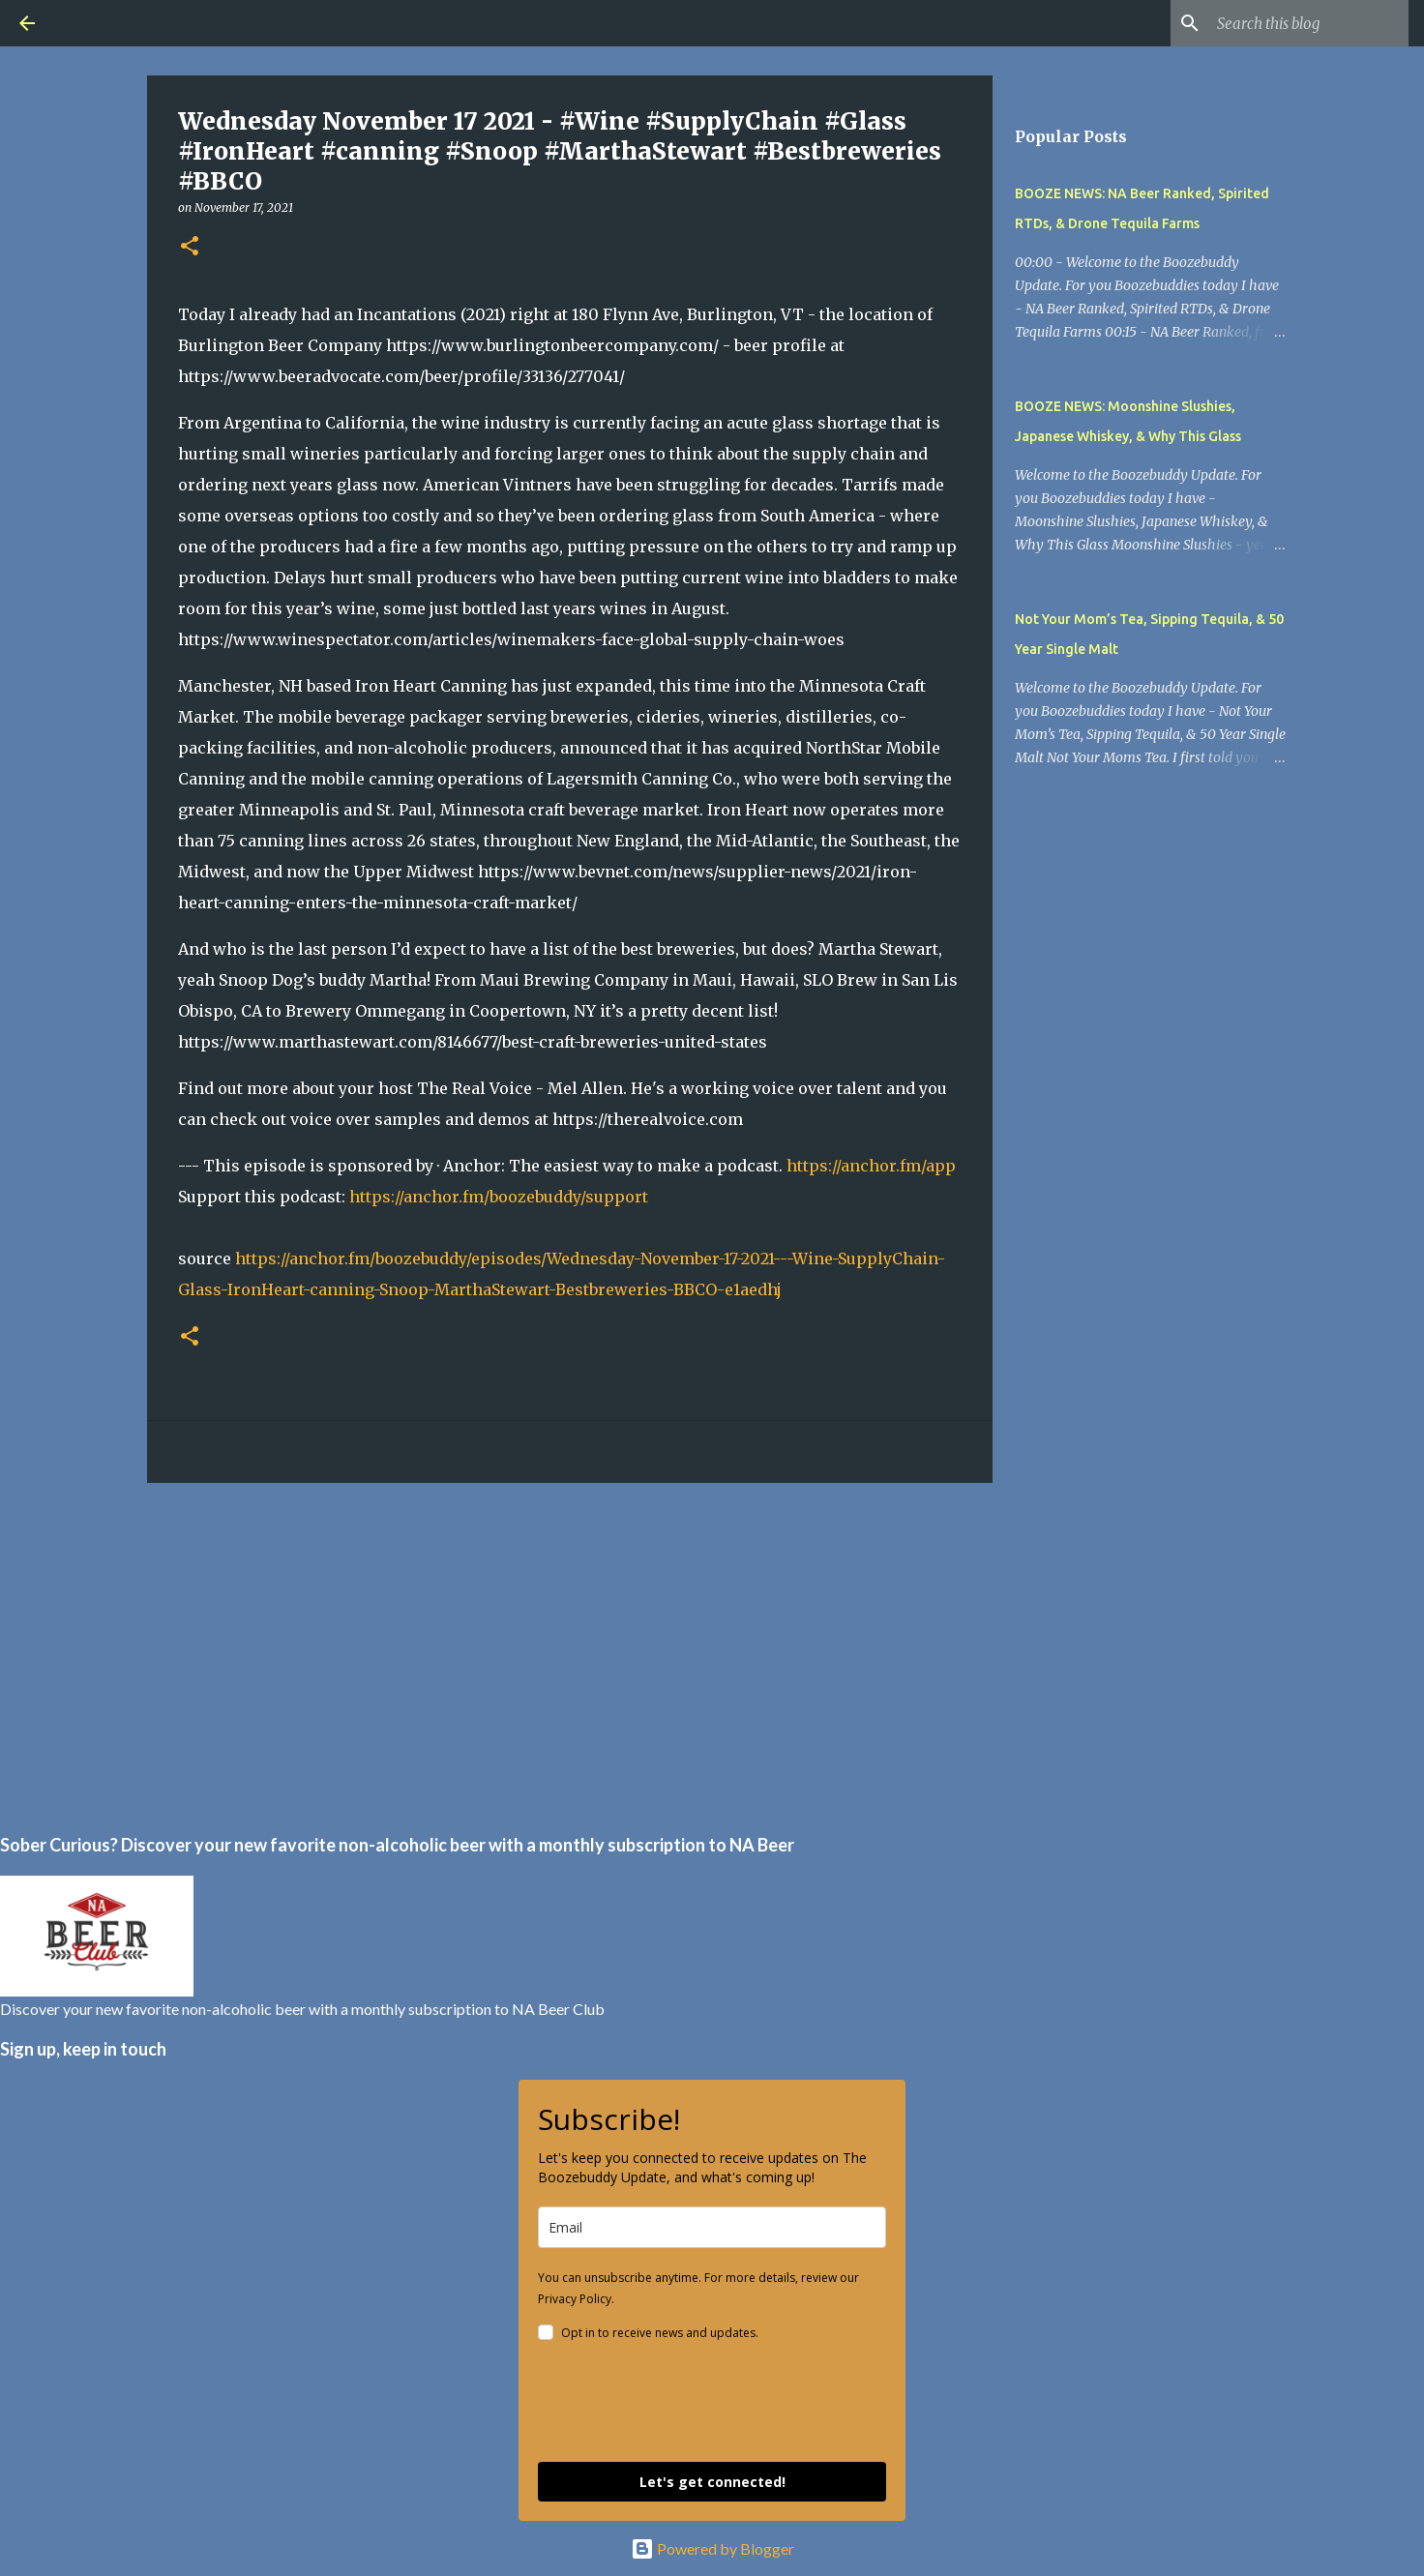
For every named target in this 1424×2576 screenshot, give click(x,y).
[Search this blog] (1307, 23)
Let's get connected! (712, 2481)
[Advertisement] (569, 1647)
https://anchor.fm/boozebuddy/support (498, 1196)
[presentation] (685, 2405)
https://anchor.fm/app (871, 1165)
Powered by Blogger (712, 2548)
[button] (189, 247)
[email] (712, 2227)
